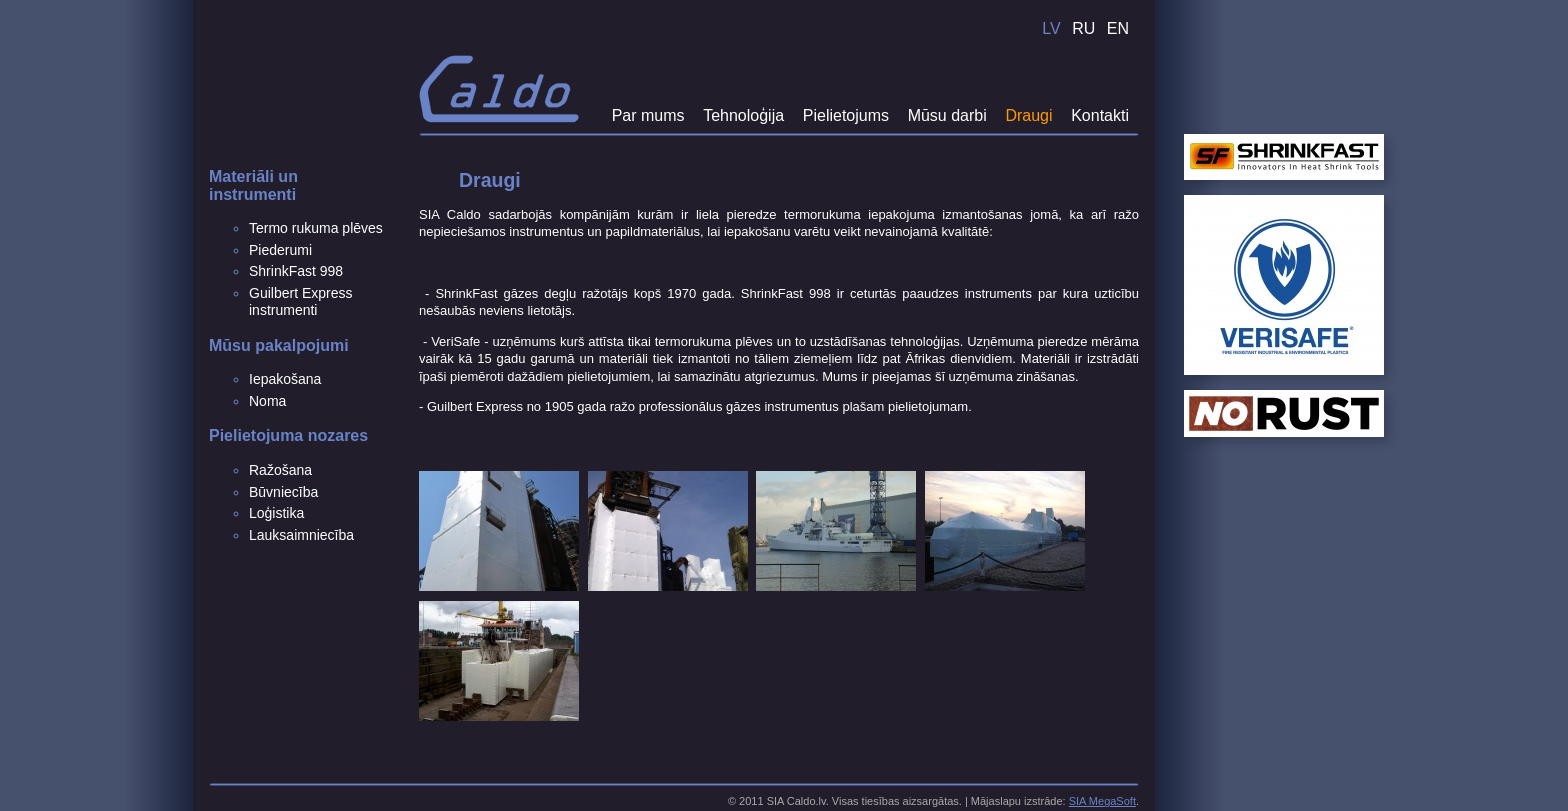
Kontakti (1100, 115)
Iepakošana (285, 379)
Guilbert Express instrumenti (300, 302)
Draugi (1028, 115)
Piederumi (280, 250)
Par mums (648, 115)
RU (1083, 28)
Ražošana (280, 470)
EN (1118, 28)
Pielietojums (846, 115)
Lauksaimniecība (301, 535)
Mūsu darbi (947, 115)
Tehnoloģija (743, 115)
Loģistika (276, 513)
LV (1051, 28)
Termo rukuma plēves (316, 228)
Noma (267, 401)
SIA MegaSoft (1102, 801)
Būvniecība (283, 492)
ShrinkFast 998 (296, 271)
